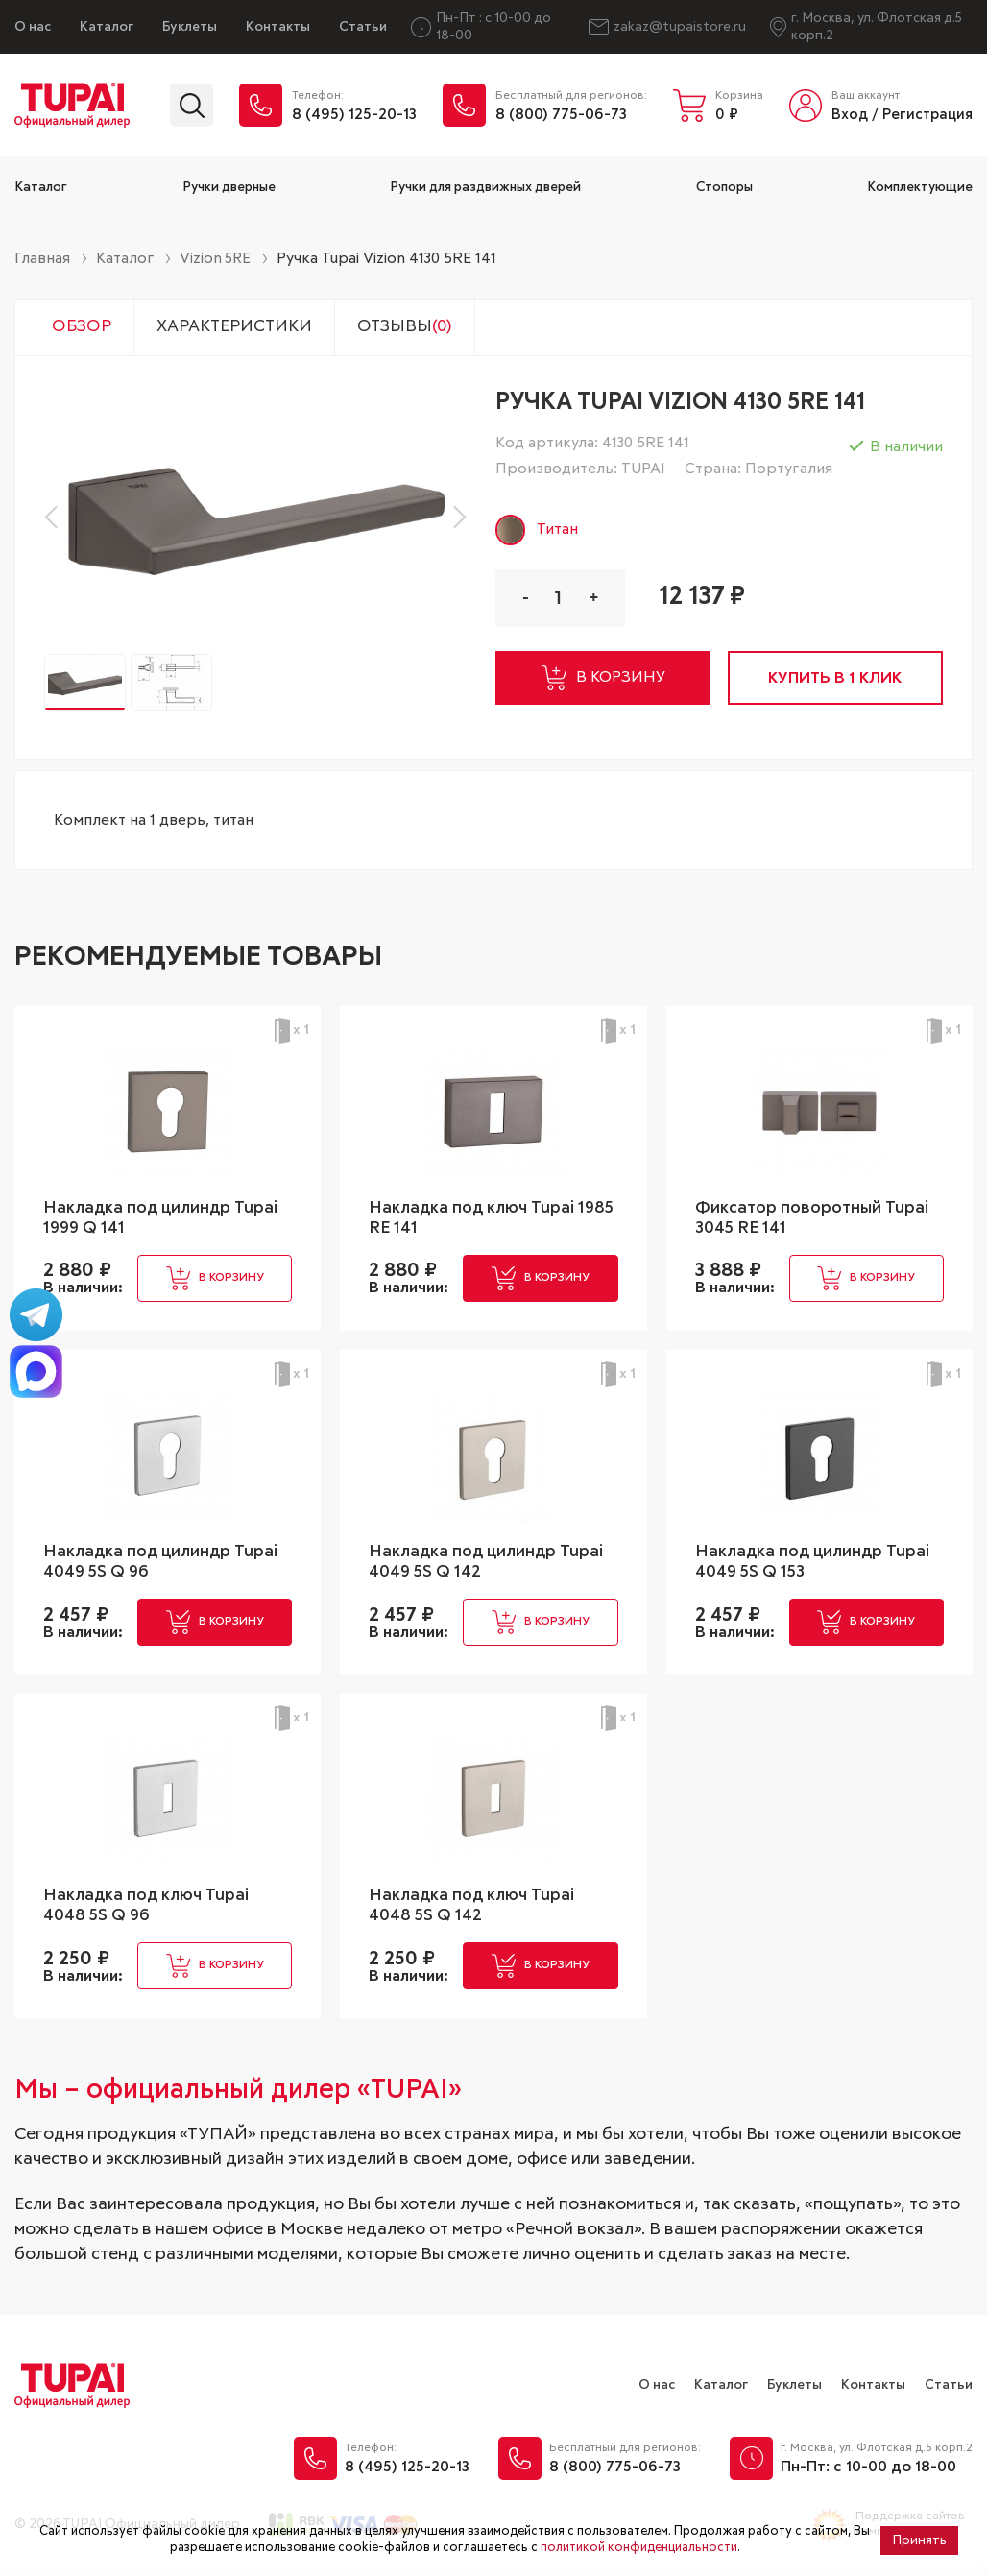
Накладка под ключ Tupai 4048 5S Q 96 (149, 1913)
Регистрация (927, 115)
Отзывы (422, 328)
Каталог (106, 27)
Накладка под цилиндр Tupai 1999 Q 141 (164, 1220)
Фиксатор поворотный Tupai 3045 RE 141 (815, 1220)
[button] (55, 519)
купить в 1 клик (837, 680)
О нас (32, 27)
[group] (255, 519)
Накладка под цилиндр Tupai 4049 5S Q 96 (164, 1567)
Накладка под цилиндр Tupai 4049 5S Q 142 (490, 1567)
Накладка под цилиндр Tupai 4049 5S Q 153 (816, 1567)
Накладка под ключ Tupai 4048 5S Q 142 (475, 1913)
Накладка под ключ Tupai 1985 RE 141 (475, 1220)
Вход (849, 115)
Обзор (84, 328)
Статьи (363, 27)
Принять (919, 2540)
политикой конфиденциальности (639, 2547)
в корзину (604, 680)
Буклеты (189, 27)
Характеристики (244, 328)
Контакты (278, 27)
